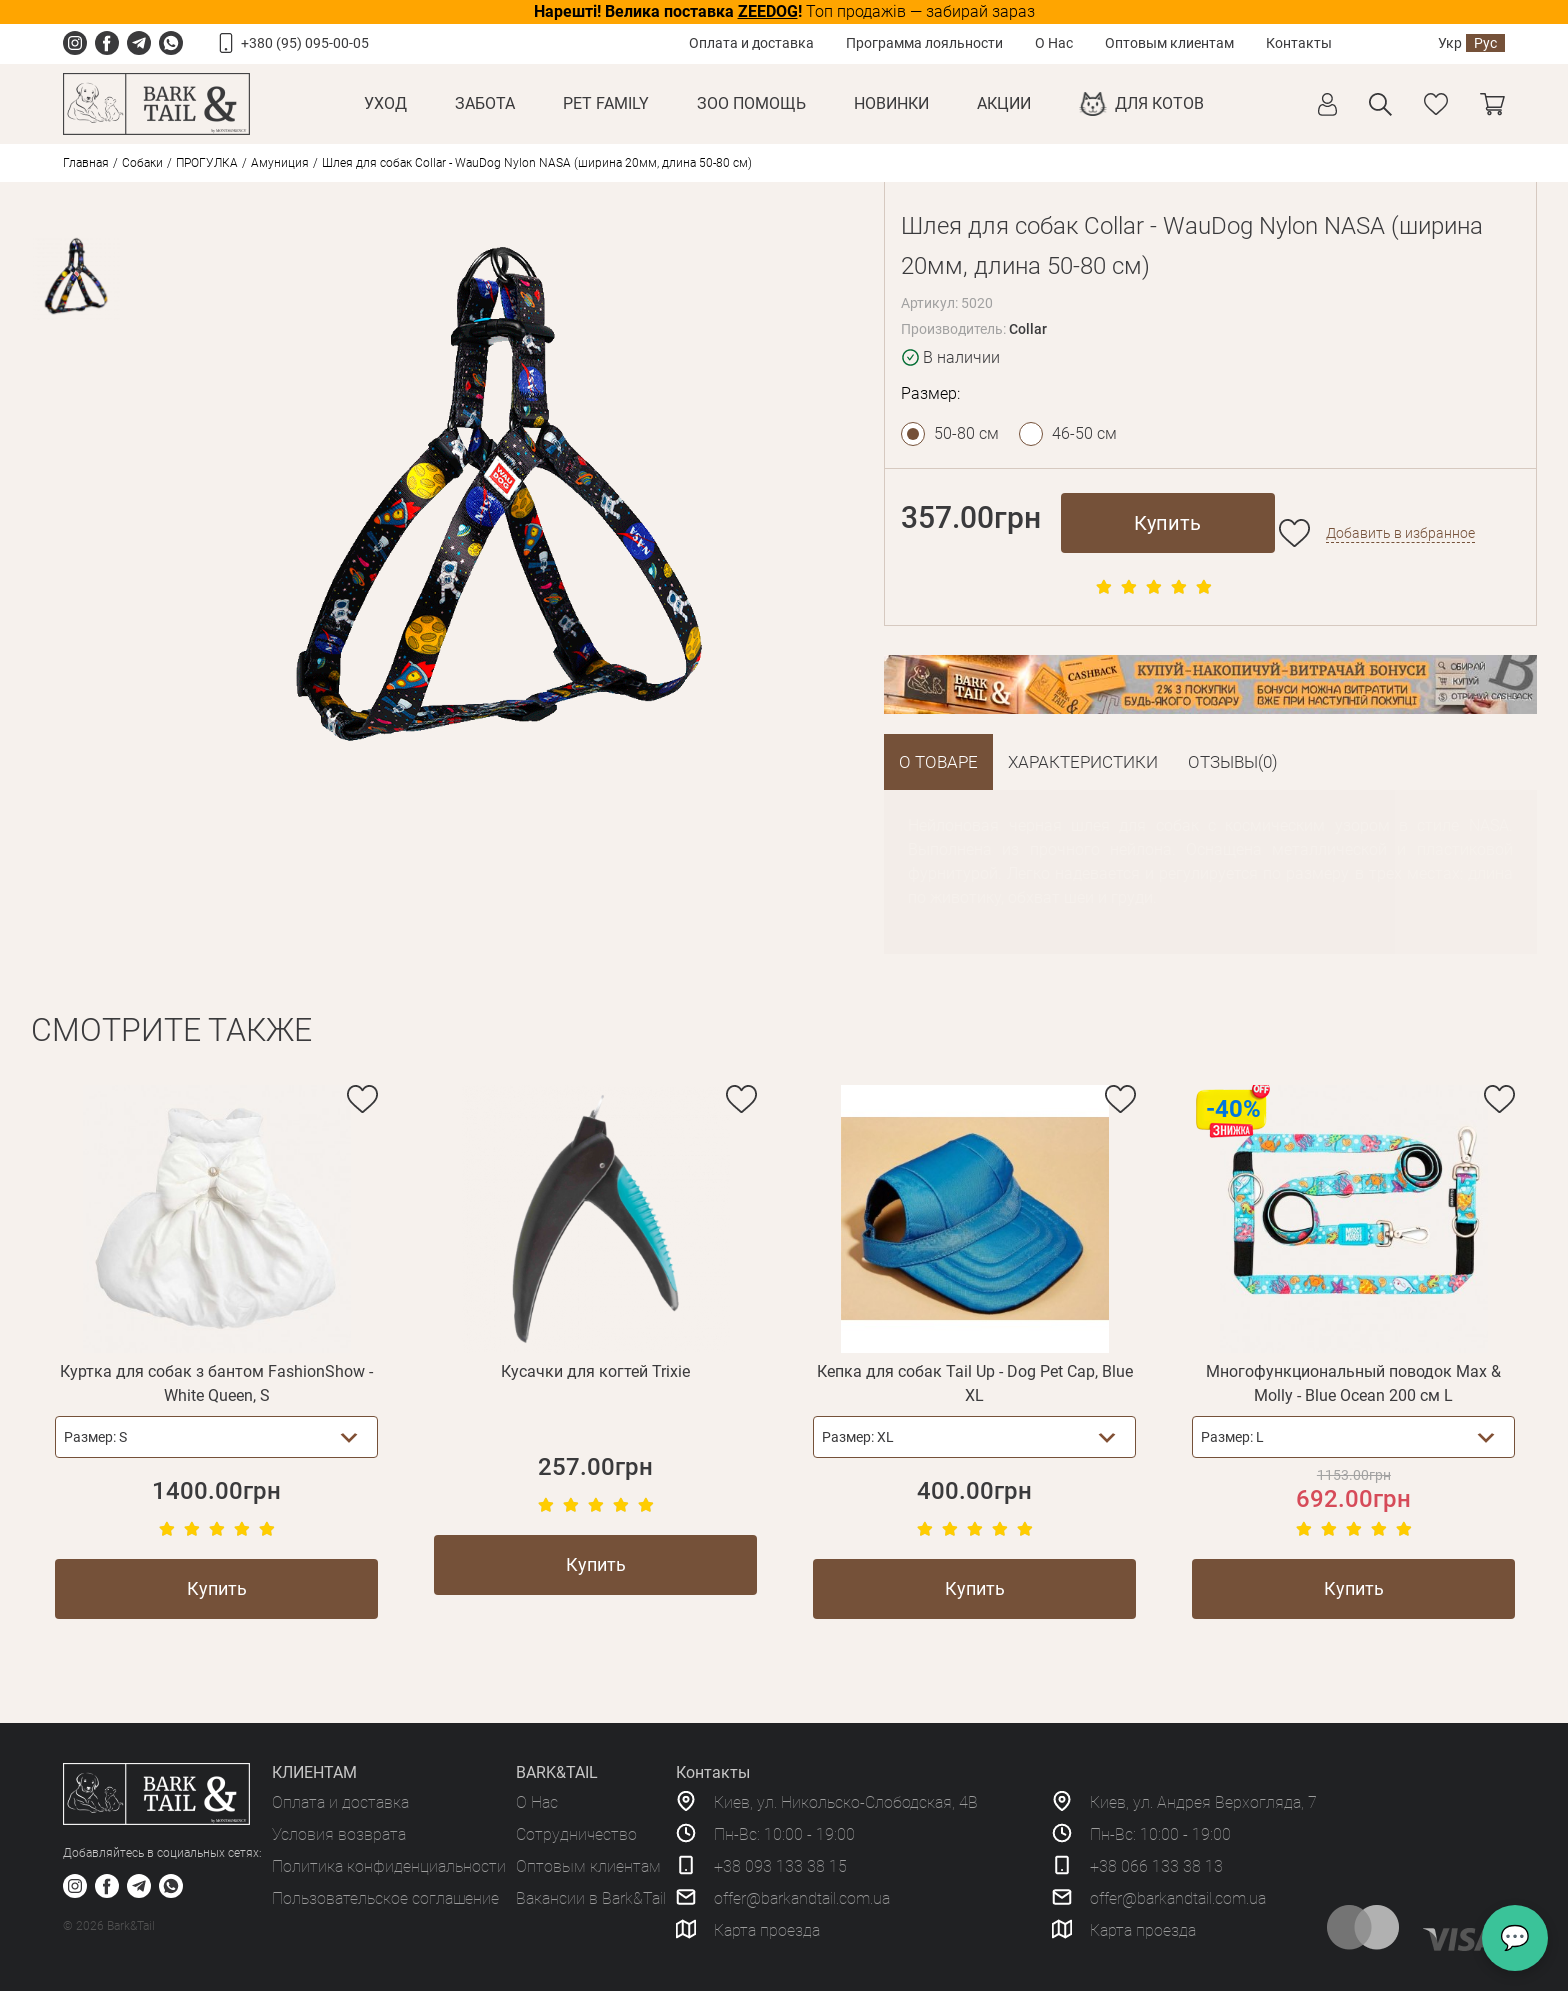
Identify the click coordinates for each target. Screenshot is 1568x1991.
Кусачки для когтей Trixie (595, 1371)
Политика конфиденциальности (389, 1866)
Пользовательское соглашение (385, 1898)
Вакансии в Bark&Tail (591, 1898)
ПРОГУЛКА (207, 163)
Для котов (1159, 103)
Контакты (1299, 43)
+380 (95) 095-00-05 (305, 43)
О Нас (1054, 43)
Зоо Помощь (751, 103)
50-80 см (966, 433)
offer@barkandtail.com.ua (802, 1898)
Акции (1004, 103)
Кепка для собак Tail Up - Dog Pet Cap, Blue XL (975, 1383)
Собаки (142, 163)
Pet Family (606, 103)
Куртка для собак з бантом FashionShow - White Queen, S (216, 1383)
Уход (385, 103)
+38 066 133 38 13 (1156, 1866)
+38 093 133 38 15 (780, 1866)
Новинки (891, 103)
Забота (485, 103)
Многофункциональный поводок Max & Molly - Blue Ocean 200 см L (1353, 1383)
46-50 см (1084, 433)
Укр (1450, 43)
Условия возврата (339, 1834)
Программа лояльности (924, 43)
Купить (1167, 523)
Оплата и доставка (751, 43)
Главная (86, 163)
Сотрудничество (576, 1834)
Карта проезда (767, 1930)
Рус (1485, 43)
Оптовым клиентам (1169, 43)
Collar (1028, 329)
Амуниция (280, 163)
